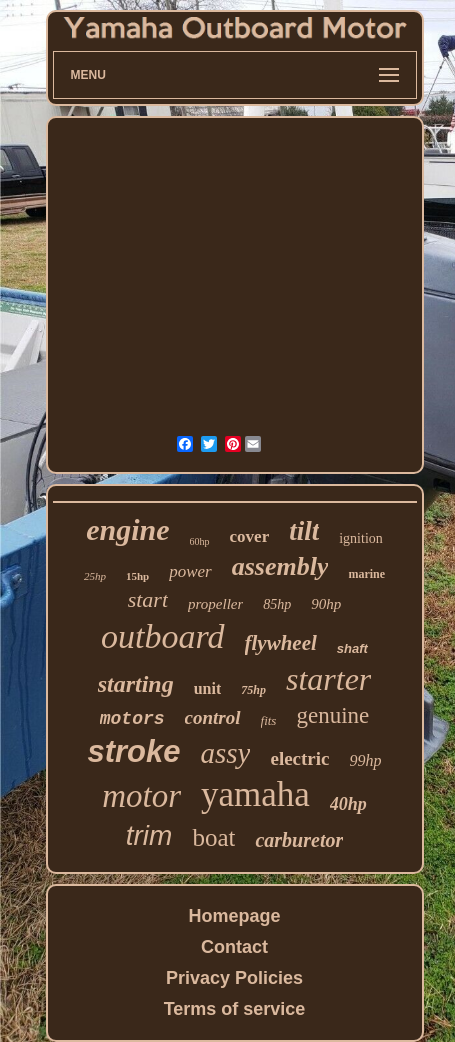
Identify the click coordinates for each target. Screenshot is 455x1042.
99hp (366, 760)
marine (366, 574)
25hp (95, 576)
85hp (277, 604)
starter (328, 679)
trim (149, 835)
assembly (280, 566)
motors (132, 719)
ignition (361, 538)
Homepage (234, 916)
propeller (215, 604)
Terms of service (235, 1009)
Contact (234, 947)
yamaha (255, 794)
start (148, 599)
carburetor (299, 840)
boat (213, 837)
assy (226, 753)
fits (269, 720)
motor (141, 796)
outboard (162, 636)
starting (136, 684)
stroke (133, 751)
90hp (326, 604)
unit (208, 688)
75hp (253, 690)
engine (127, 529)
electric (299, 758)
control (213, 717)
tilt (304, 531)
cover (250, 536)
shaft (352, 648)
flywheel (281, 643)
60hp (200, 541)
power (190, 571)
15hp (137, 576)
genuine (332, 715)
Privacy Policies (234, 978)
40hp (348, 804)
